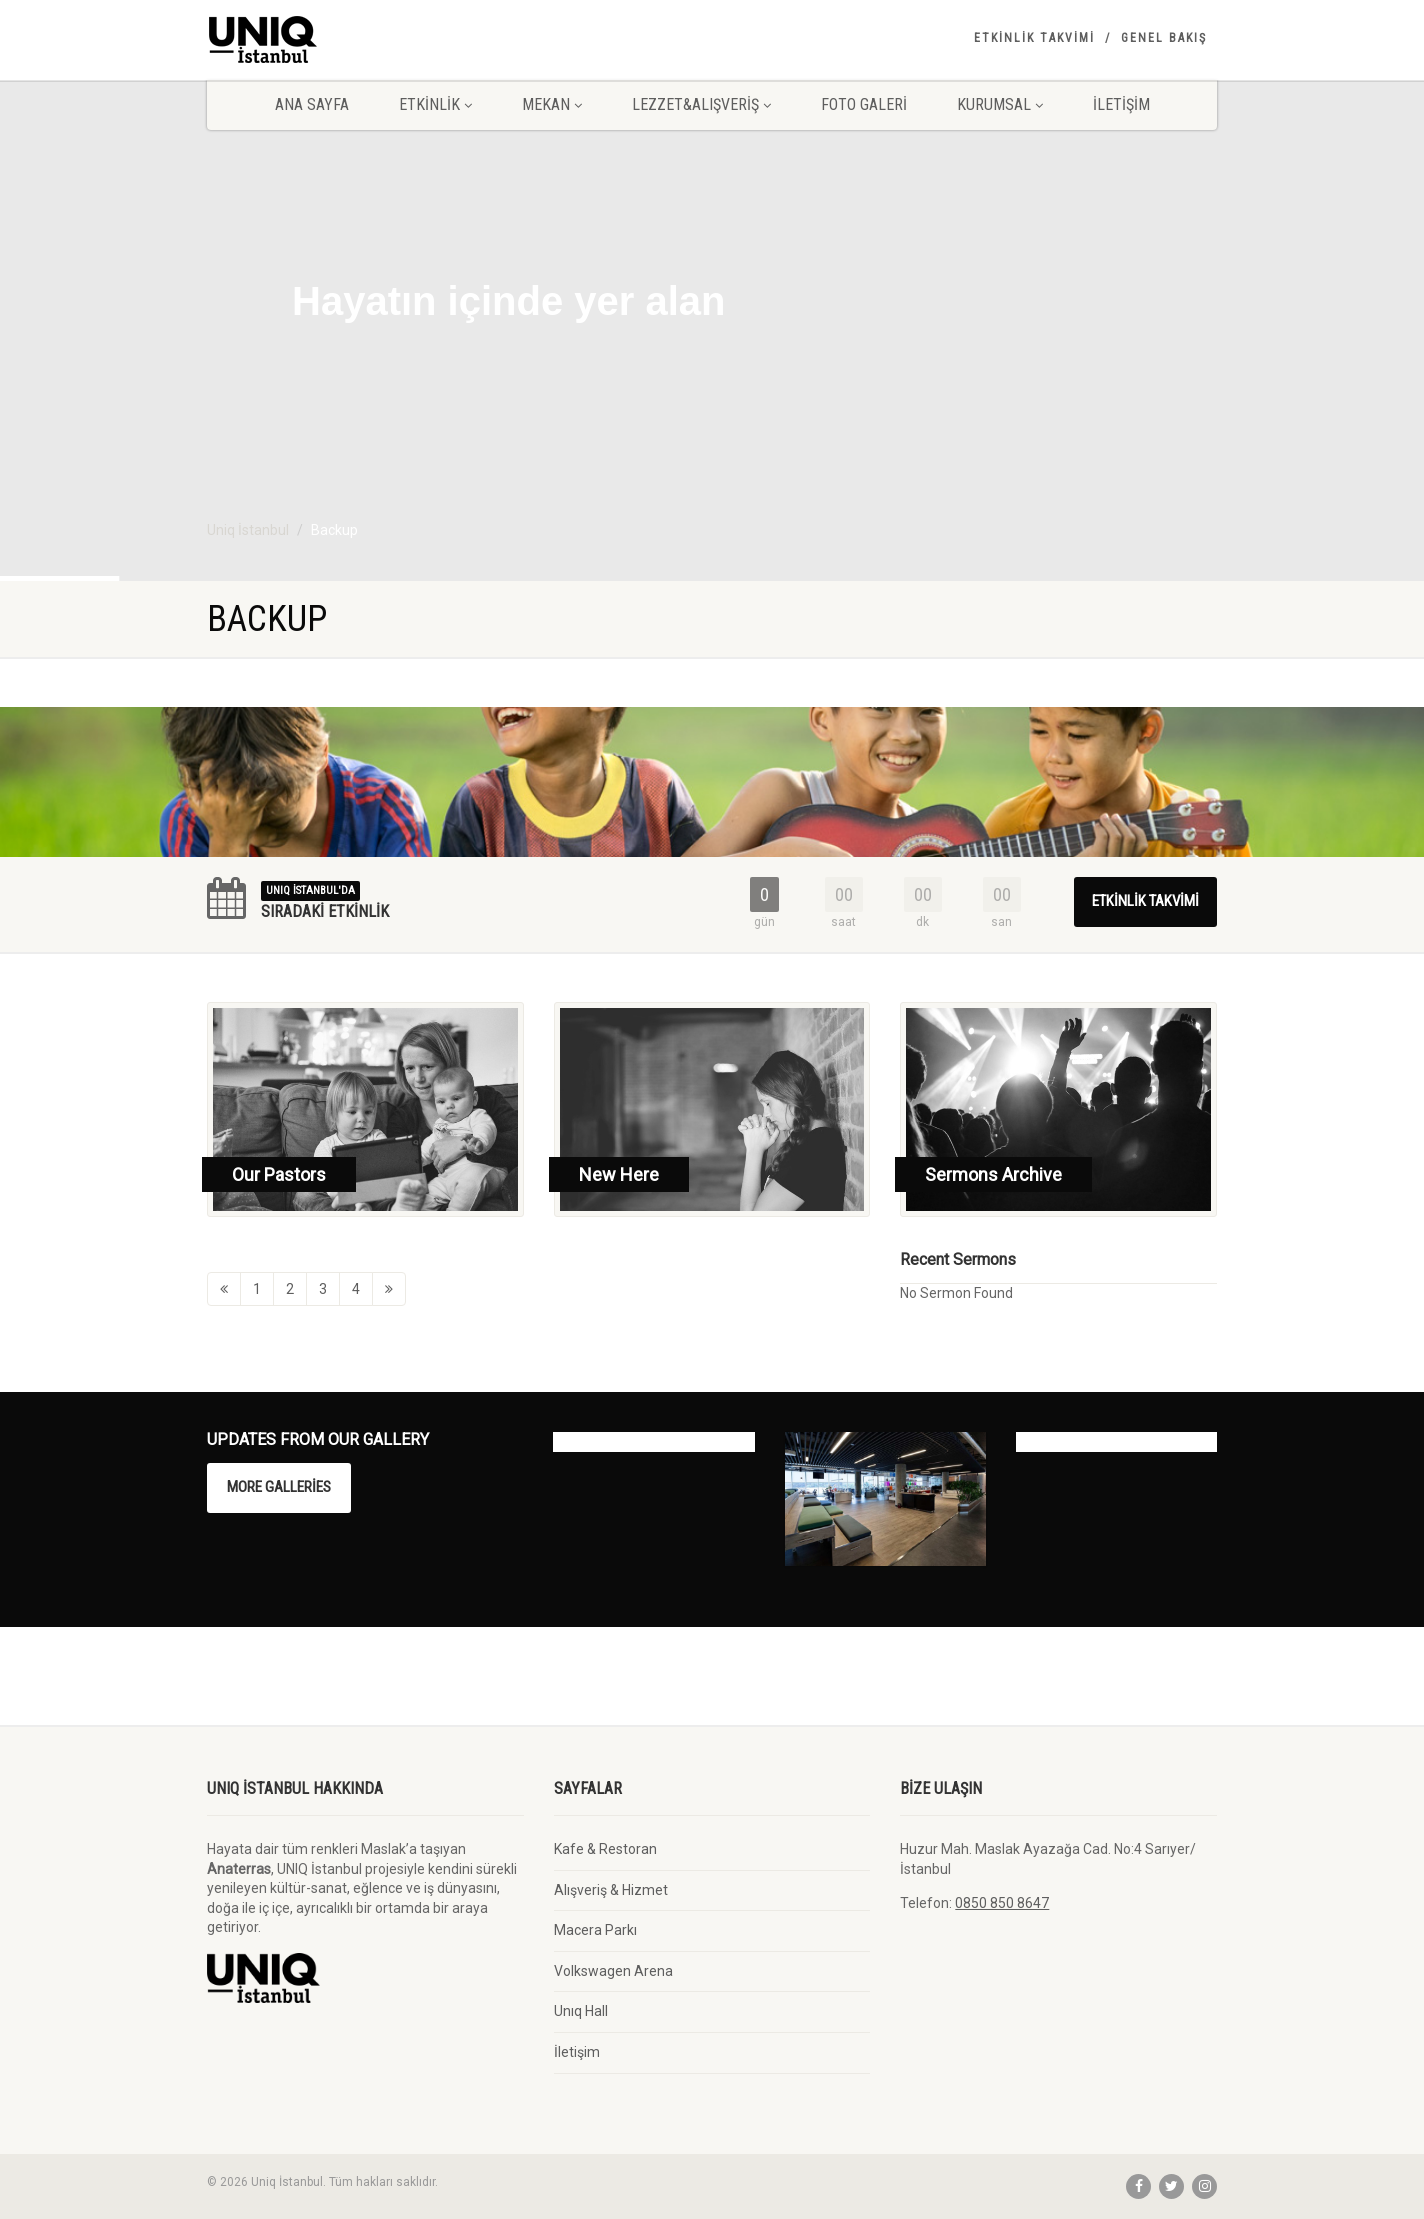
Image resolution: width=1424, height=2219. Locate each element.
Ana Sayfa (312, 104)
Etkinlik (435, 104)
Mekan (552, 104)
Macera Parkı (595, 1930)
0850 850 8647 (1002, 1903)
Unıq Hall (581, 2011)
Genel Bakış (1164, 38)
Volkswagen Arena (613, 1971)
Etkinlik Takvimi (1034, 38)
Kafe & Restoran (605, 1849)
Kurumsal (1000, 104)
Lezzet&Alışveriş (701, 104)
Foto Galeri (864, 104)
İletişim (1121, 104)
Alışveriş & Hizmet (611, 1890)
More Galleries (279, 1487)
